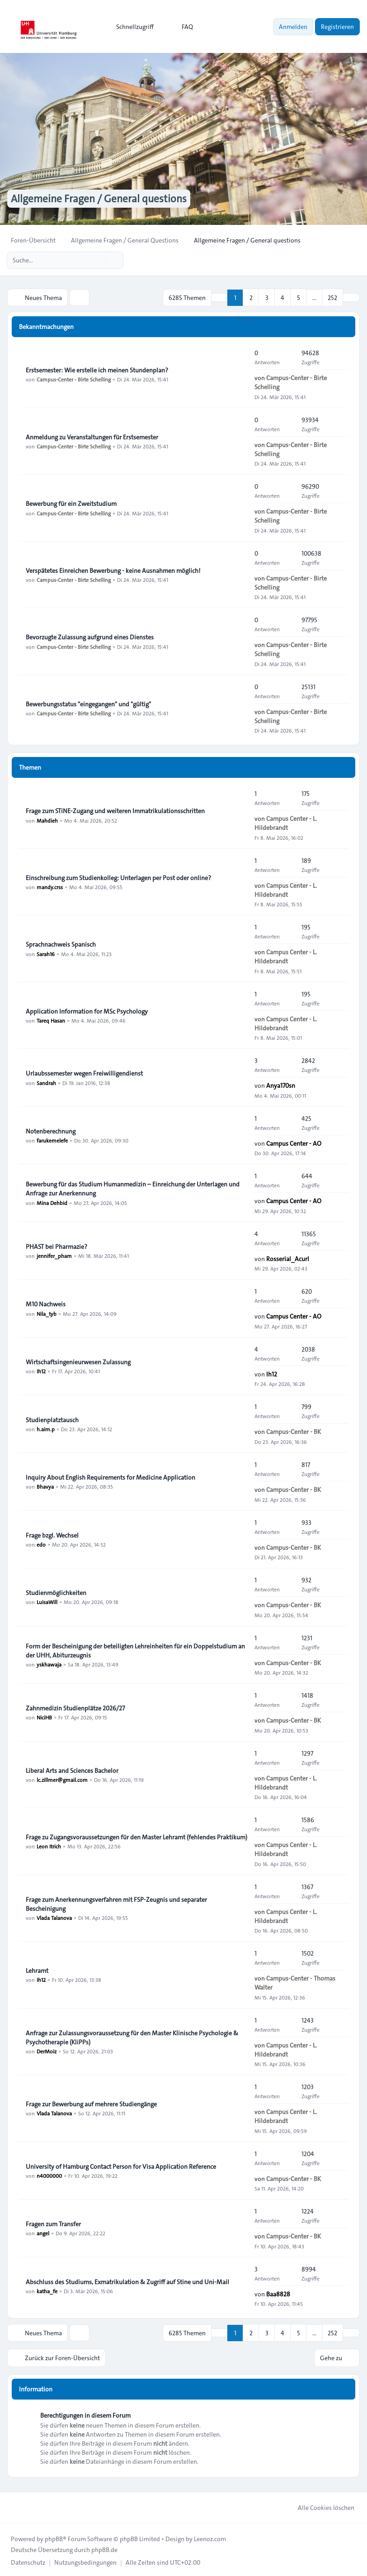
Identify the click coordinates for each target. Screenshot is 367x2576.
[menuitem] (131, 27)
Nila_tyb (46, 1312)
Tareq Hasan (51, 1020)
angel (43, 2232)
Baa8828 (278, 2293)
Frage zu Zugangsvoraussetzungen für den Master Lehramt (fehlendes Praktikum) (136, 1836)
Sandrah (46, 1082)
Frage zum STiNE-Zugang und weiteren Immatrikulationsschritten (115, 810)
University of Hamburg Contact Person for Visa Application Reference (121, 2166)
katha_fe (47, 2290)
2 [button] (251, 297)
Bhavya (45, 1486)
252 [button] (332, 297)
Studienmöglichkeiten (56, 1592)
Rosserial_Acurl (287, 1258)
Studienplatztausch (52, 1419)
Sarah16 (46, 953)
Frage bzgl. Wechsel (52, 1534)
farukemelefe (52, 1139)
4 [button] (282, 297)
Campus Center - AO (293, 1143)
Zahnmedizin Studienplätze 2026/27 (75, 1707)
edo (41, 1544)
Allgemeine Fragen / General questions (102, 198)
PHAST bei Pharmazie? (56, 1246)
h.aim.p (46, 1428)
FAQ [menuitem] (181, 26)
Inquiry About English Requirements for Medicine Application (110, 1476)
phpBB (54, 2537)
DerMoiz (46, 2050)
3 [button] (266, 297)
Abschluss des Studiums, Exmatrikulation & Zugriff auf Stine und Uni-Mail (127, 2281)
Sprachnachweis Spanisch (61, 943)
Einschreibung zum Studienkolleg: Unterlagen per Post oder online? (118, 877)
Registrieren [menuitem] (337, 26)
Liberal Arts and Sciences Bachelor (72, 1770)
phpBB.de (104, 2547)
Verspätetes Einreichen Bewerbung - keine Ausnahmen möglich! (113, 570)
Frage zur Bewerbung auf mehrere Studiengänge (91, 2103)
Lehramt (37, 1970)
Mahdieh (47, 819)
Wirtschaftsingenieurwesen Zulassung (78, 1361)
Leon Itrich (49, 1845)
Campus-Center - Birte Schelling (74, 378)
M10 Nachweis (46, 1303)
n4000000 (49, 2175)
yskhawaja (49, 1663)
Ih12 (41, 1370)
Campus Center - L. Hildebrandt (285, 823)
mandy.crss (50, 886)
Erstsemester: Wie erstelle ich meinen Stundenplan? (97, 369)
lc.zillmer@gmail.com (62, 1779)
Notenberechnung (50, 1130)
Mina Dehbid (52, 1201)
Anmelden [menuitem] (293, 26)
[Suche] (97, 260)
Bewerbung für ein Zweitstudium (71, 503)
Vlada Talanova (54, 1917)
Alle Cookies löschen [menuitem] (320, 2505)
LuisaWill (47, 1601)
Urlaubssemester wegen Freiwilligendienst (84, 1072)
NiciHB (44, 1716)
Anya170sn (280, 1085)
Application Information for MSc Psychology (87, 1010)
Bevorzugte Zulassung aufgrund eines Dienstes (90, 636)
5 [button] (298, 297)
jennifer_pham (54, 1255)
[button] (351, 297)
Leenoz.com (210, 2537)
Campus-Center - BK (293, 1431)
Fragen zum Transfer (53, 2223)
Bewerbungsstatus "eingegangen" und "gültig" (88, 703)
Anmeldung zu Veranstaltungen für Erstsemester (92, 436)
